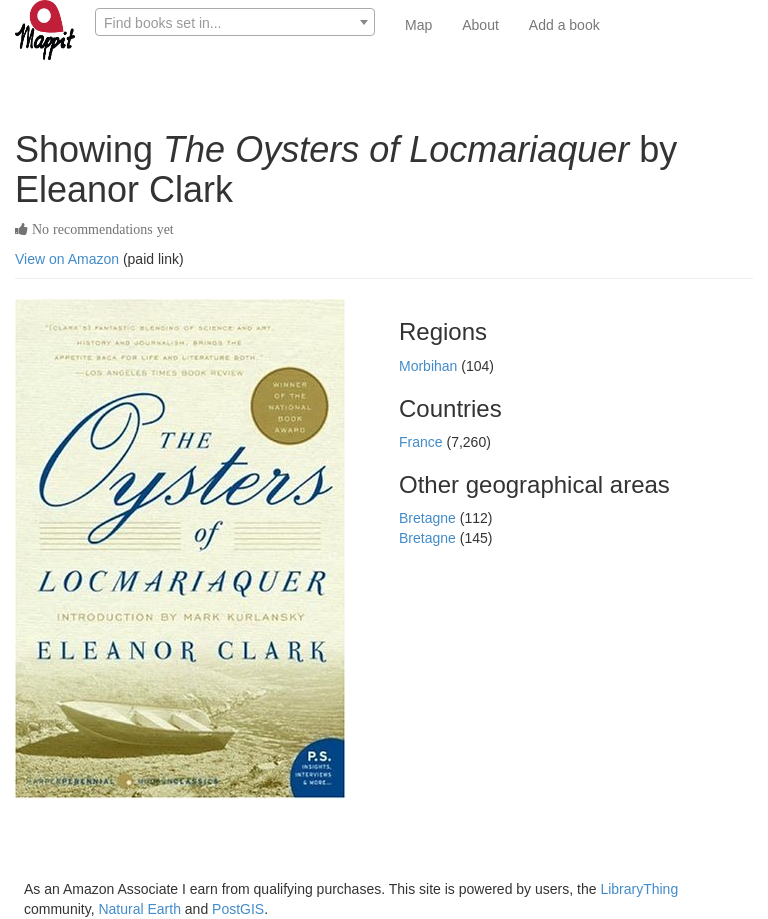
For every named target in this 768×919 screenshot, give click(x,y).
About (480, 25)
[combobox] (235, 22)
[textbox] (235, 23)
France (422, 442)
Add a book (564, 25)
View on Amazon (67, 259)
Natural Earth (139, 909)
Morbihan (430, 366)
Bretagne (429, 518)
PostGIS (238, 909)
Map (418, 25)
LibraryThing (639, 889)
